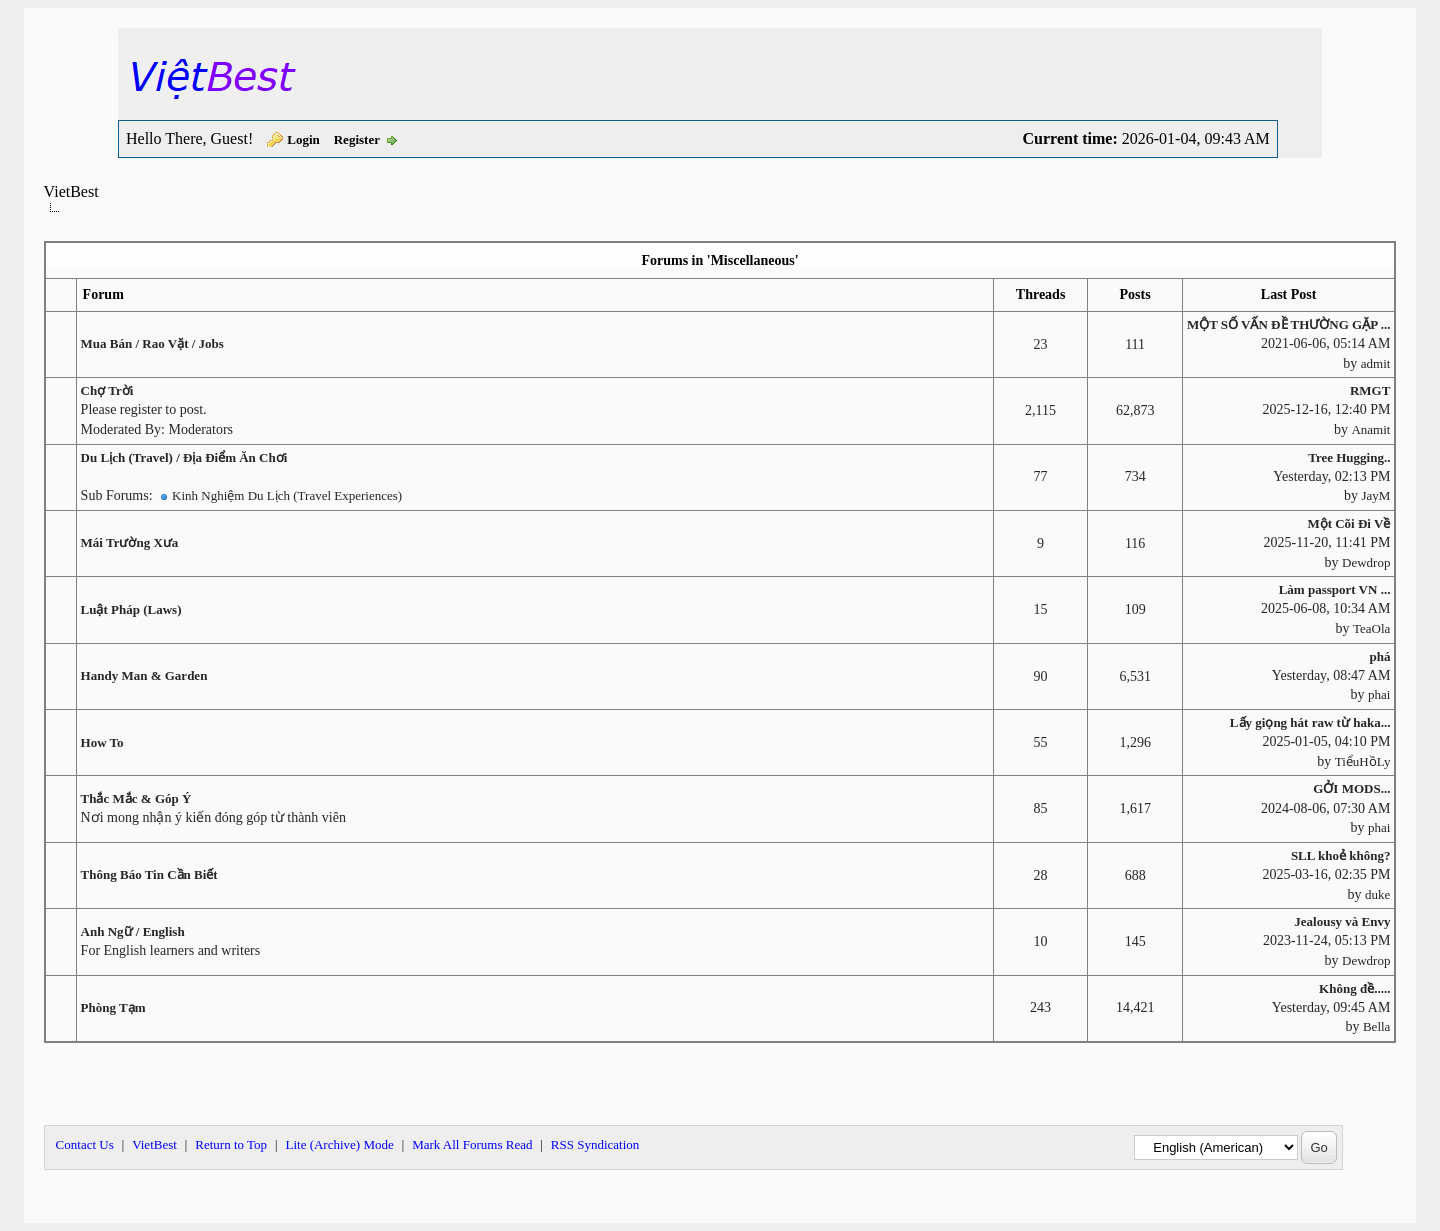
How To (102, 742)
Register (357, 139)
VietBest (71, 191)
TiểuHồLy (1363, 761)
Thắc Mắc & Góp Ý (136, 798)
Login (303, 139)
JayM (1376, 495)
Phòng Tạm (113, 1007)
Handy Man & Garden (144, 675)
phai (1379, 694)
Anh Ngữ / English (133, 931)
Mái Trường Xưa (130, 542)
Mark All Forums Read (472, 1144)
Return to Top (231, 1144)
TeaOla (1371, 628)
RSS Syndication (595, 1144)
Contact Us (85, 1144)
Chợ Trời (107, 390)
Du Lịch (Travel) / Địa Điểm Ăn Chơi (184, 457)
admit (1376, 363)
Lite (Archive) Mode (339, 1144)
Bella (1376, 1026)
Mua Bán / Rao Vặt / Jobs (152, 343)
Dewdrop (1366, 562)
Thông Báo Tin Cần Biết (149, 874)
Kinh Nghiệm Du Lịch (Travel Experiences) (287, 495)
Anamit (1370, 429)
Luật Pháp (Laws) (131, 609)
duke (1377, 894)
